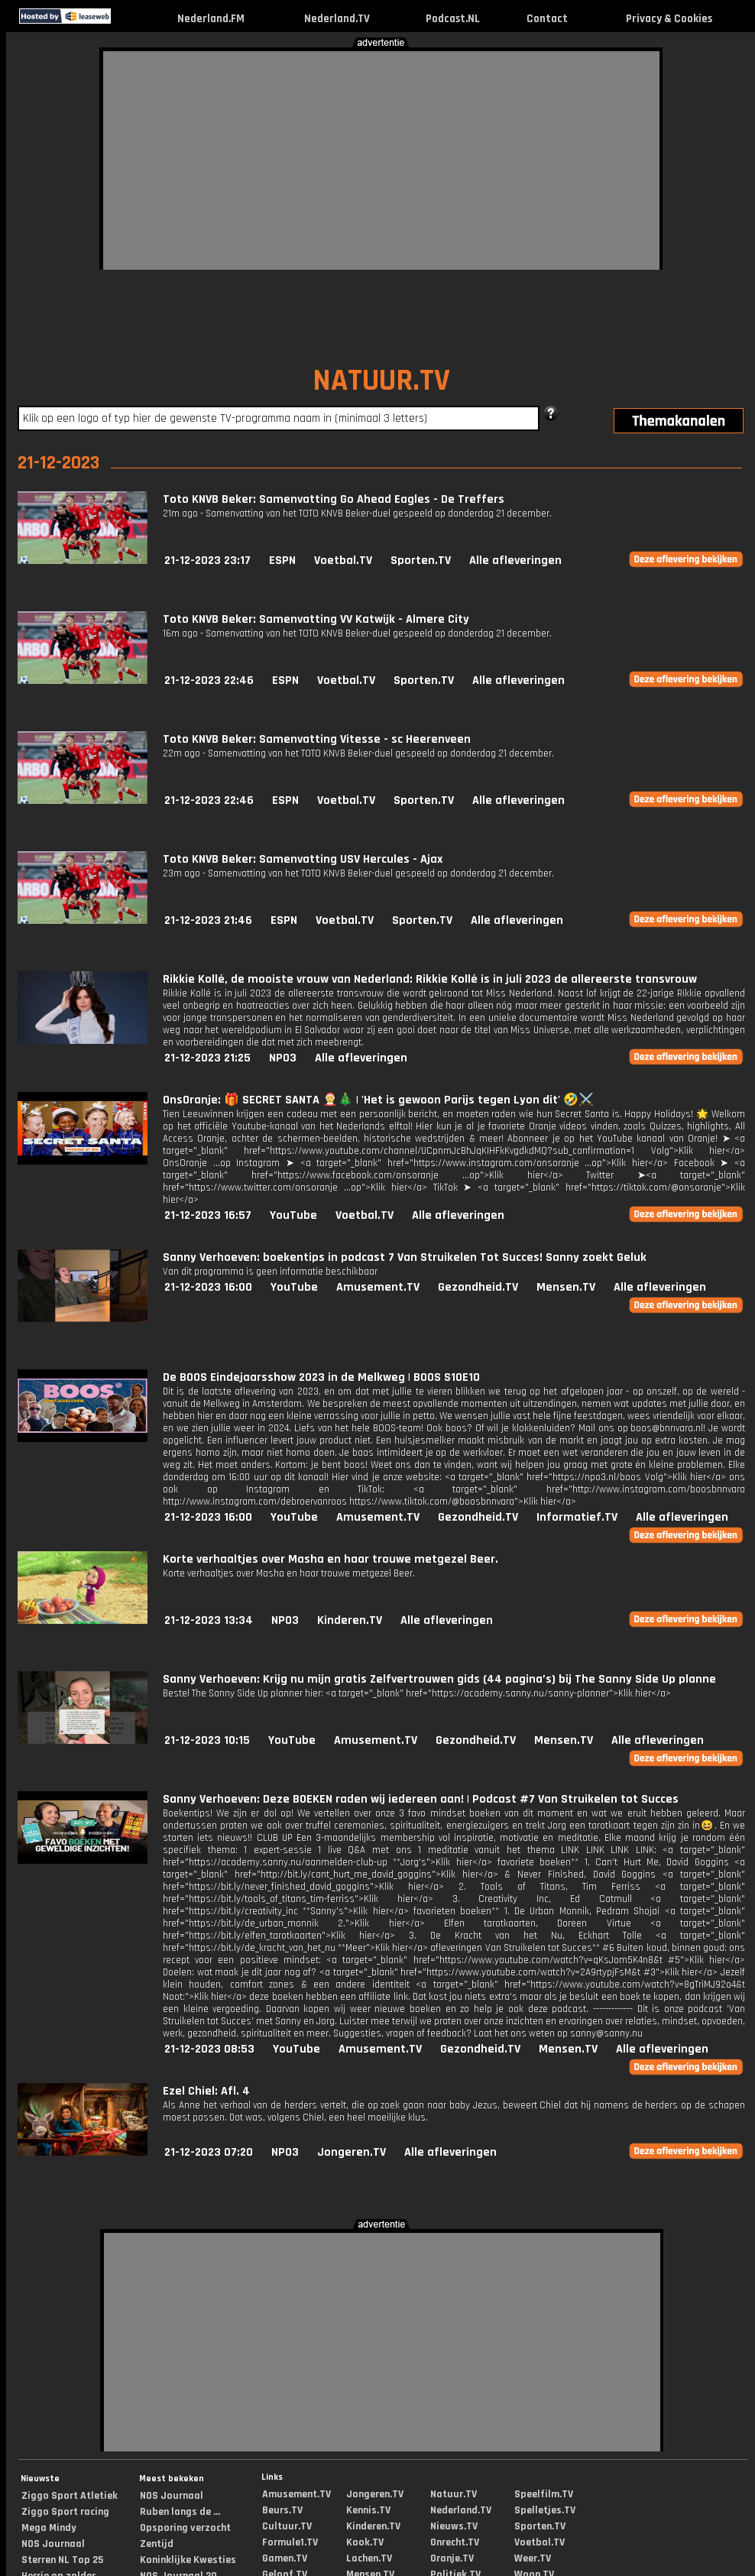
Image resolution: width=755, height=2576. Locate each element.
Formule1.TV (290, 2542)
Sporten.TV (420, 560)
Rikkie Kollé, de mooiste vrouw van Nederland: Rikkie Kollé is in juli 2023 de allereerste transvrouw (430, 979)
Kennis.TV (368, 2510)
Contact (547, 18)
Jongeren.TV (351, 2152)
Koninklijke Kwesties (188, 2560)
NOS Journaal (53, 2544)
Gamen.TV (284, 2558)
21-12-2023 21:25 (207, 1058)
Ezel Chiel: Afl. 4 (206, 2091)
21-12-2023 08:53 (209, 2049)
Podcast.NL (453, 18)
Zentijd (156, 2544)
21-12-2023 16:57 (207, 1215)
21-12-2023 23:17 (207, 560)
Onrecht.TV (454, 2542)
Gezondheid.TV (478, 1287)
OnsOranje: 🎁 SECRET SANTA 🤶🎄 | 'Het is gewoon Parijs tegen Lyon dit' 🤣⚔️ (378, 1100)
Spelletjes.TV (544, 2510)
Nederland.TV (337, 18)
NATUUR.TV (381, 380)
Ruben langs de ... (180, 2512)
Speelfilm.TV (543, 2494)
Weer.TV (532, 2558)
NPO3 (282, 1058)
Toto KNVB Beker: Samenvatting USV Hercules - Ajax (302, 859)
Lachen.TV (369, 2558)
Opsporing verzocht (185, 2528)
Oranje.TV (452, 2558)
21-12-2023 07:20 (208, 2152)
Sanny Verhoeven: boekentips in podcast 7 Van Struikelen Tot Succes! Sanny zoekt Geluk (404, 1257)
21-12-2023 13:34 (208, 1620)
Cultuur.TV (287, 2526)
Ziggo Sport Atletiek (69, 2496)
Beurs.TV (282, 2510)
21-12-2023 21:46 (208, 920)
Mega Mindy (48, 2528)
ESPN (282, 560)
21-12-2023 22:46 (209, 680)
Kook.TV (365, 2542)
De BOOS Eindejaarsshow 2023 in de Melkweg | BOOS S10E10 (321, 1377)
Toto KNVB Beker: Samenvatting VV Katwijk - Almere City (316, 619)
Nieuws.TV (454, 2526)
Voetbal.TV (343, 560)
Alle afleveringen (515, 560)
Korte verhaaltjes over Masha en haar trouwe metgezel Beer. (330, 1559)
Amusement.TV (378, 1287)
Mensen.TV (565, 1287)
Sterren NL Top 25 (62, 2560)
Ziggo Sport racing (65, 2512)
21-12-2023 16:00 (208, 1287)
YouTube (293, 1215)
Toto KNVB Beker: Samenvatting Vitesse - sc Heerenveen (317, 739)
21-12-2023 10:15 (207, 1740)
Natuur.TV (453, 2494)
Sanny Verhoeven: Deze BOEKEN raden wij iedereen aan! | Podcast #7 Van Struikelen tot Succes (421, 1799)
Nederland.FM (211, 18)
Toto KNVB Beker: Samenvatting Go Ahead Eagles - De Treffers (333, 499)
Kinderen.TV (349, 1620)
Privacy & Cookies (669, 18)
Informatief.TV (576, 1517)
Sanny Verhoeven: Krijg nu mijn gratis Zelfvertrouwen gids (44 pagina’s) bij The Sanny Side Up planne (439, 1679)
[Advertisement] (248, 158)
